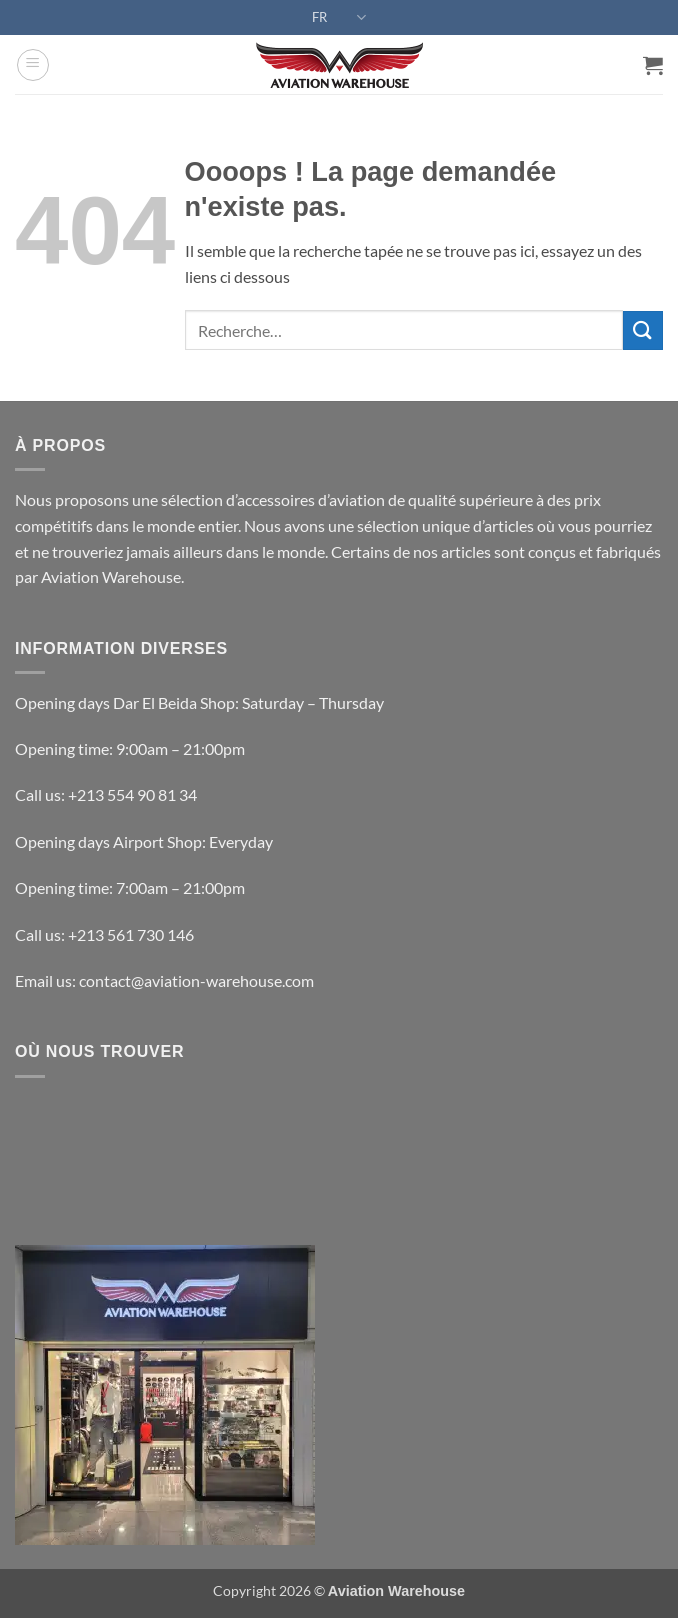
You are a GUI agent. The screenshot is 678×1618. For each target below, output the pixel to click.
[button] (33, 65)
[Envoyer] (643, 330)
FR (339, 17)
